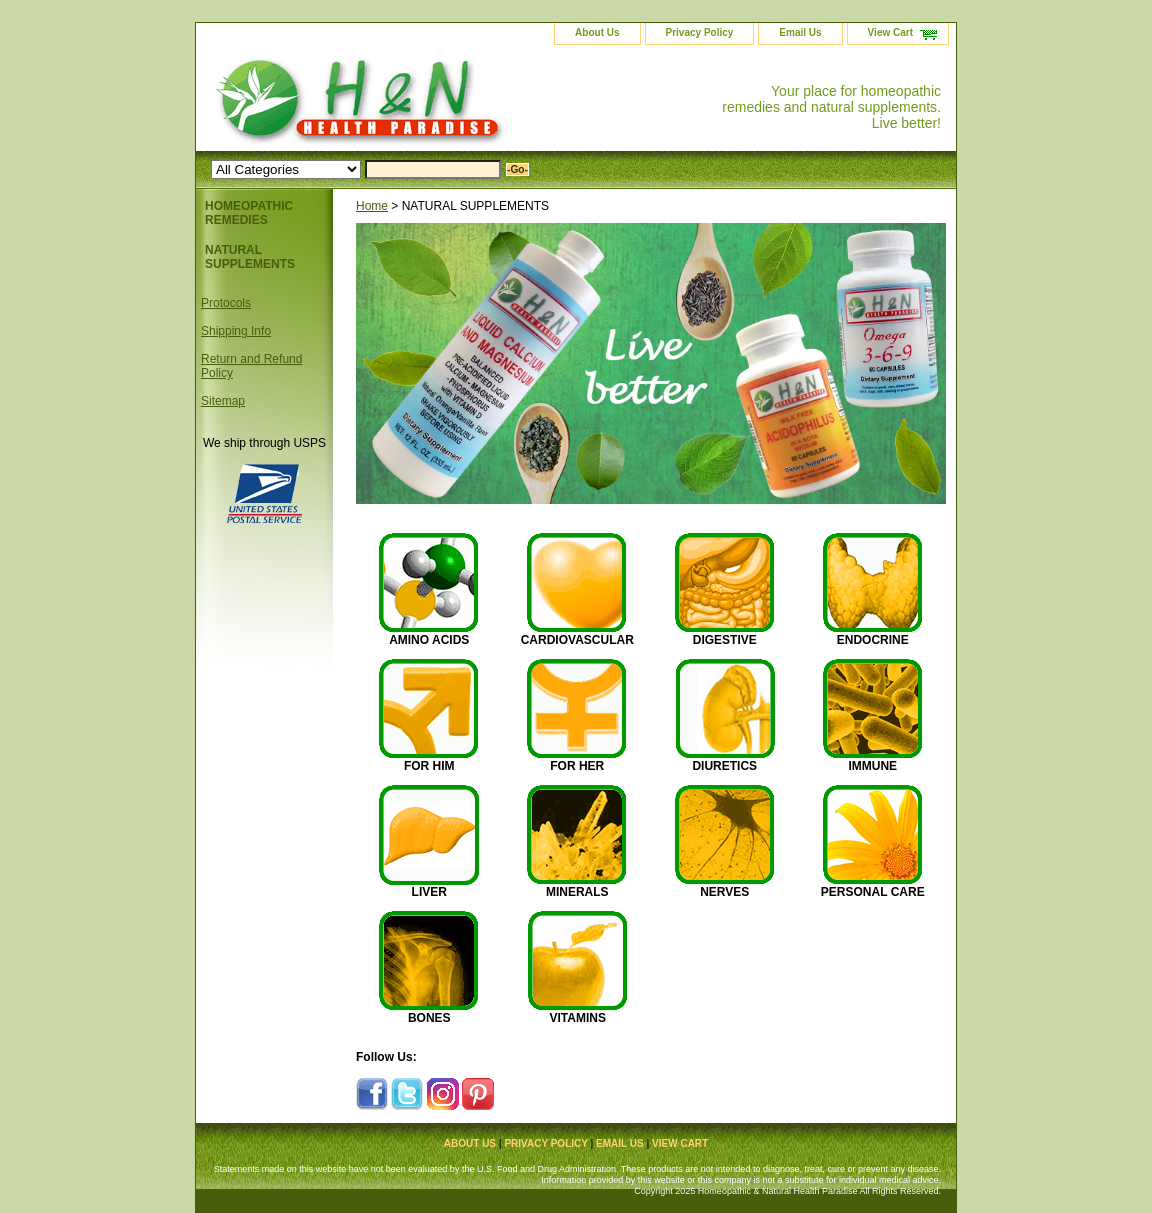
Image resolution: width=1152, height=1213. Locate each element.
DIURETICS (724, 766)
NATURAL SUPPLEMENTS (250, 257)
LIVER (429, 892)
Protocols (226, 303)
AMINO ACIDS (429, 640)
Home (372, 206)
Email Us (800, 32)
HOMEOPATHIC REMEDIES (249, 213)
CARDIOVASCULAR (577, 640)
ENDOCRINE (873, 640)
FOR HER (577, 766)
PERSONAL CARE (873, 892)
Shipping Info (236, 331)
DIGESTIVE (725, 640)
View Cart (890, 32)
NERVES (724, 892)
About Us (597, 32)
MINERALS (577, 892)
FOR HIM (429, 766)
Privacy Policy (700, 32)
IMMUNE (872, 766)
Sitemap (223, 401)
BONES (429, 1018)
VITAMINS (578, 1018)
